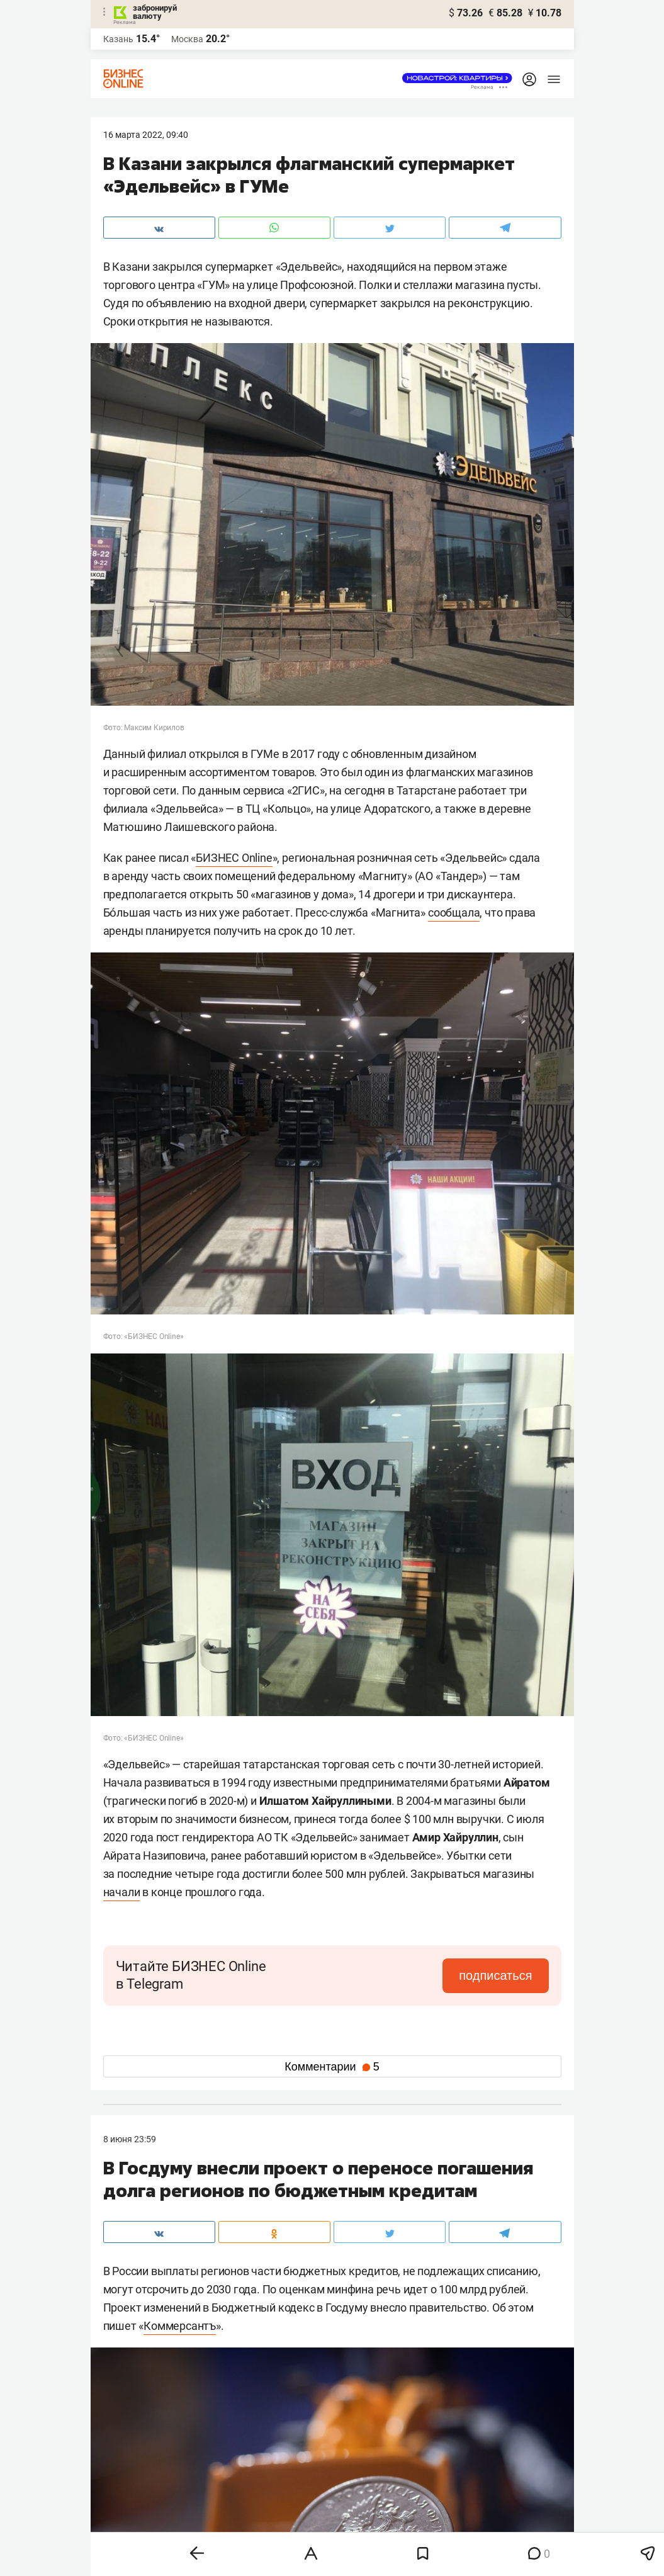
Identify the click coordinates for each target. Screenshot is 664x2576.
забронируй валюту (155, 12)
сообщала (454, 912)
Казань (118, 39)
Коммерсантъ (179, 2325)
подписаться (495, 1975)
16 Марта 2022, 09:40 (145, 135)
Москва (187, 39)
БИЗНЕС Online (234, 857)
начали (121, 1892)
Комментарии (331, 2066)
